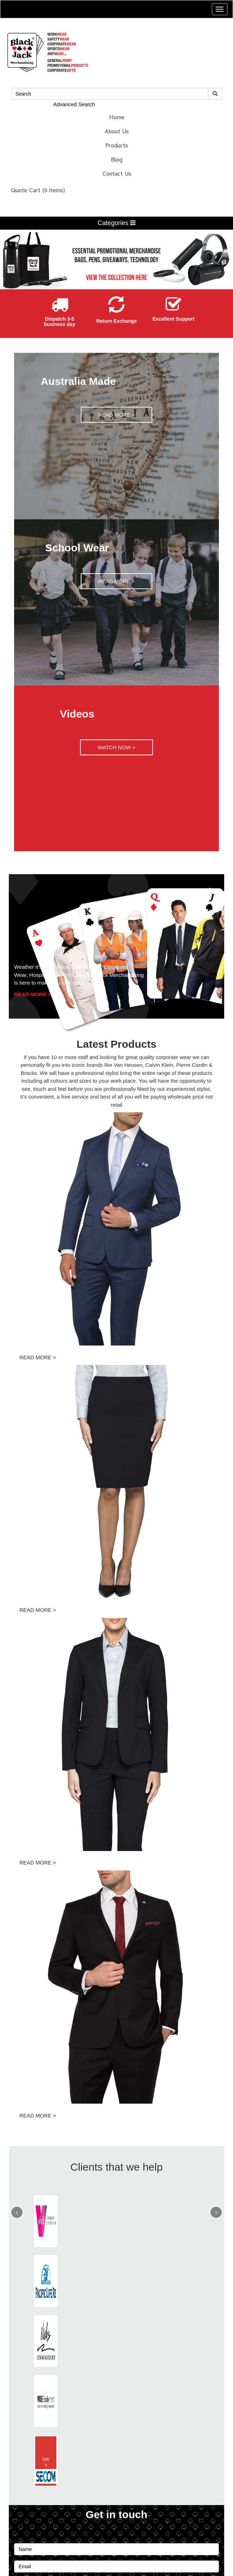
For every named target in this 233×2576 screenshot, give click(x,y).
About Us (117, 132)
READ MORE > (116, 415)
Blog (116, 160)
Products (116, 146)
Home (116, 118)
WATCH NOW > (116, 747)
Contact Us (116, 175)
